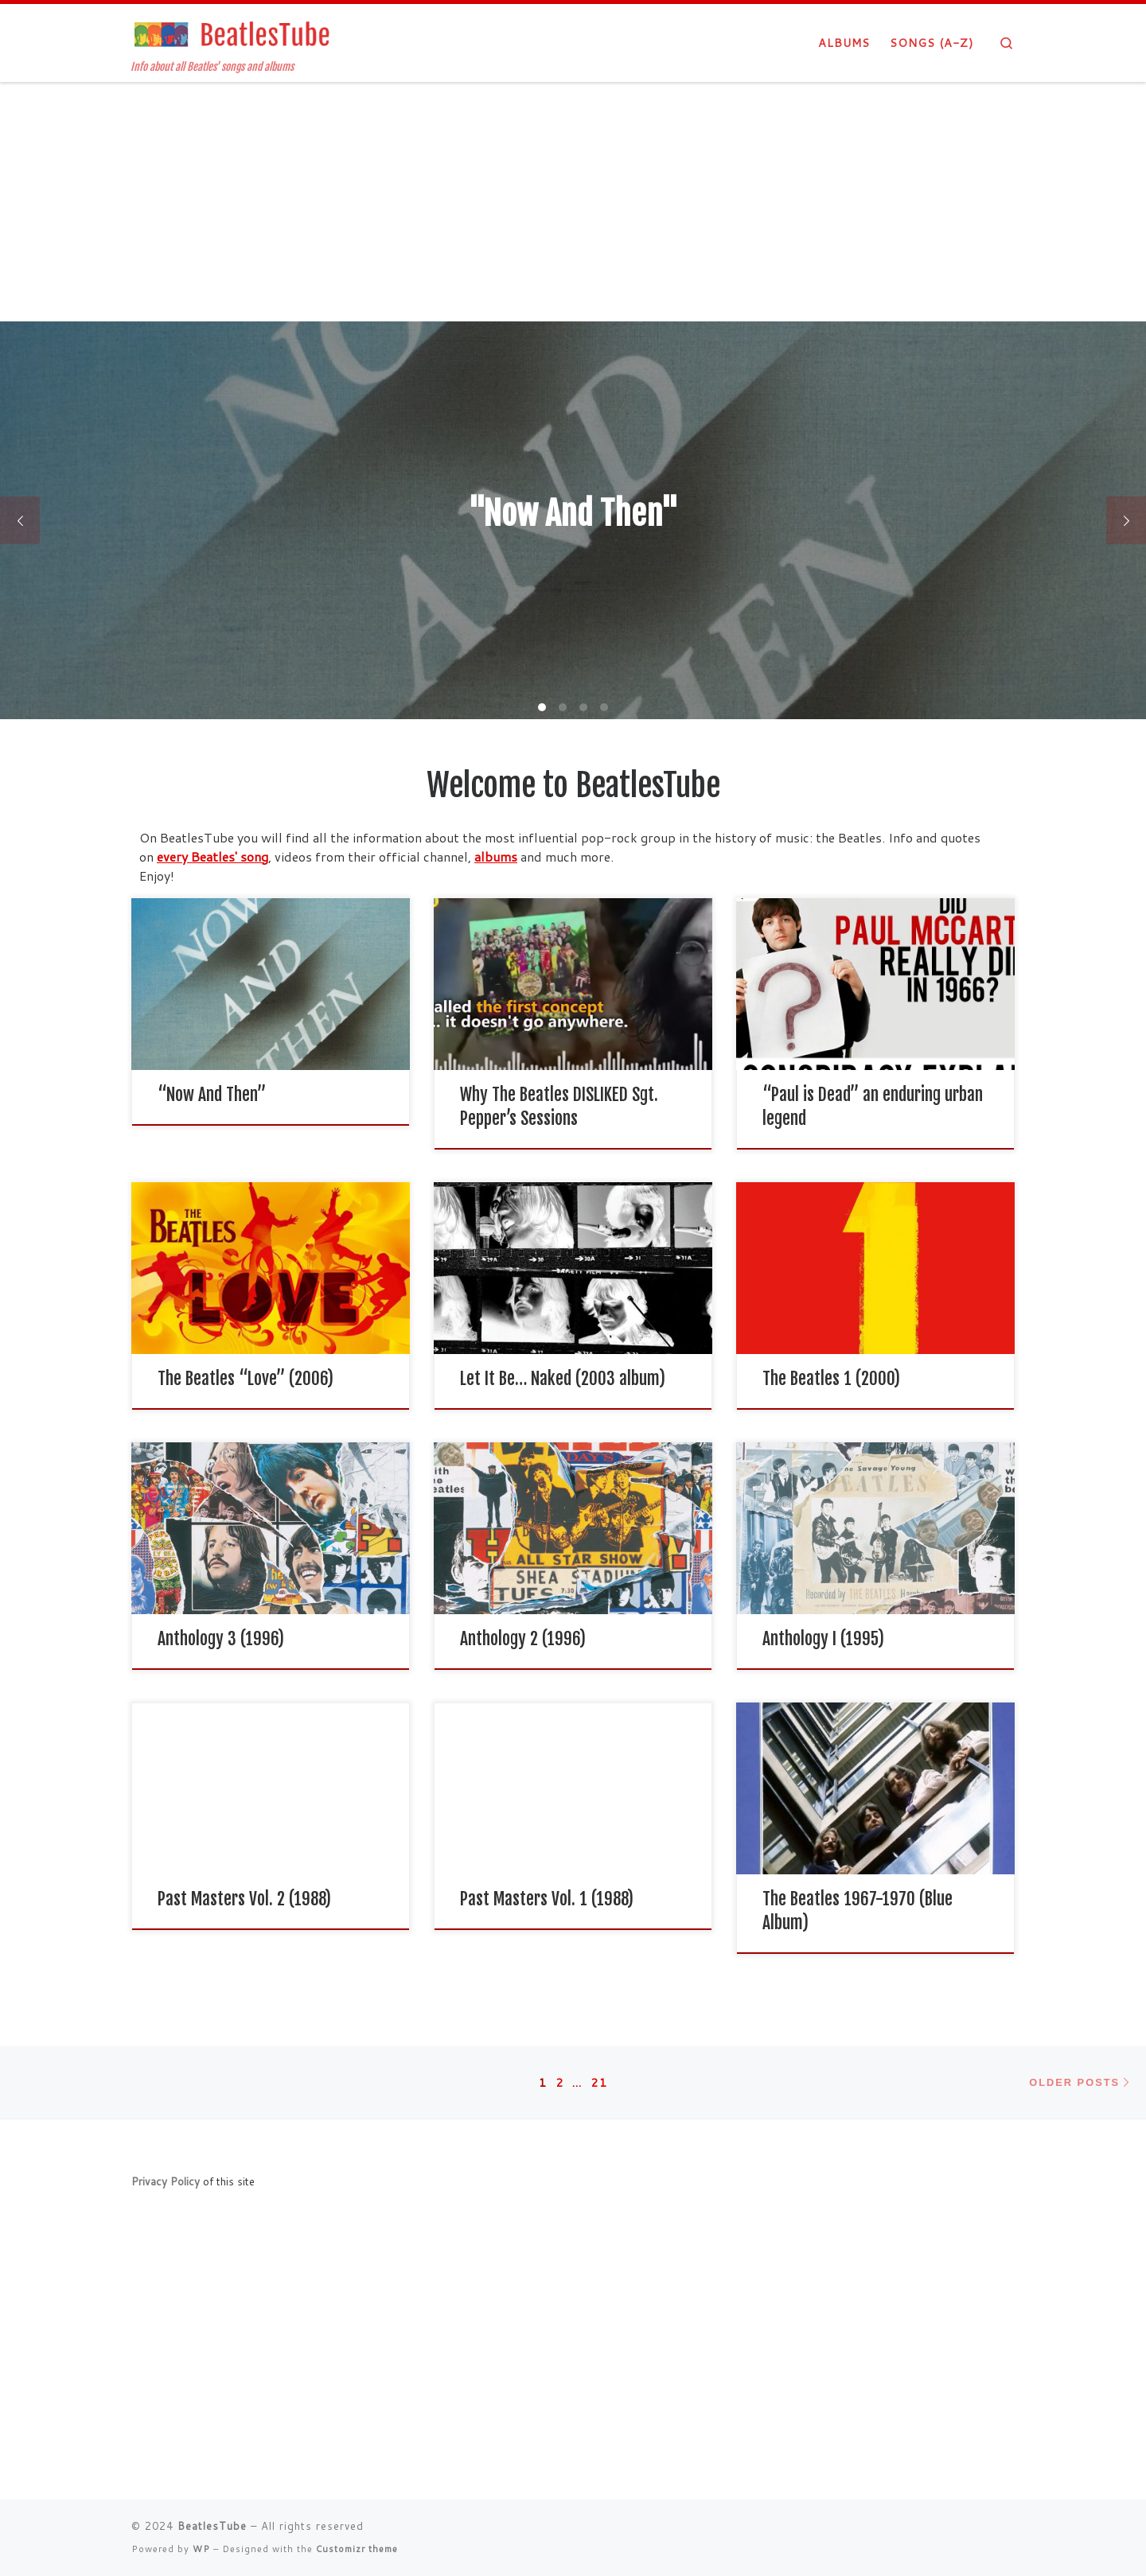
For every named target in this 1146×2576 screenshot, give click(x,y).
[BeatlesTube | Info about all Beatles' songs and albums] (230, 33)
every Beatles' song (212, 856)
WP (201, 2549)
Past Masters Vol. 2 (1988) (244, 1898)
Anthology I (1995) (823, 1638)
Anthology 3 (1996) (221, 1638)
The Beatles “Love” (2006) (245, 1378)
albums (495, 856)
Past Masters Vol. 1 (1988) (546, 1898)
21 (599, 2082)
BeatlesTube (212, 2526)
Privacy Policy (165, 2181)
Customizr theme (357, 2549)
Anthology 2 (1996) (523, 1638)
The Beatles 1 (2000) (831, 1378)
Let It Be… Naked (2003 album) (562, 1378)
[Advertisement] (573, 202)
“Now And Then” (212, 1094)
